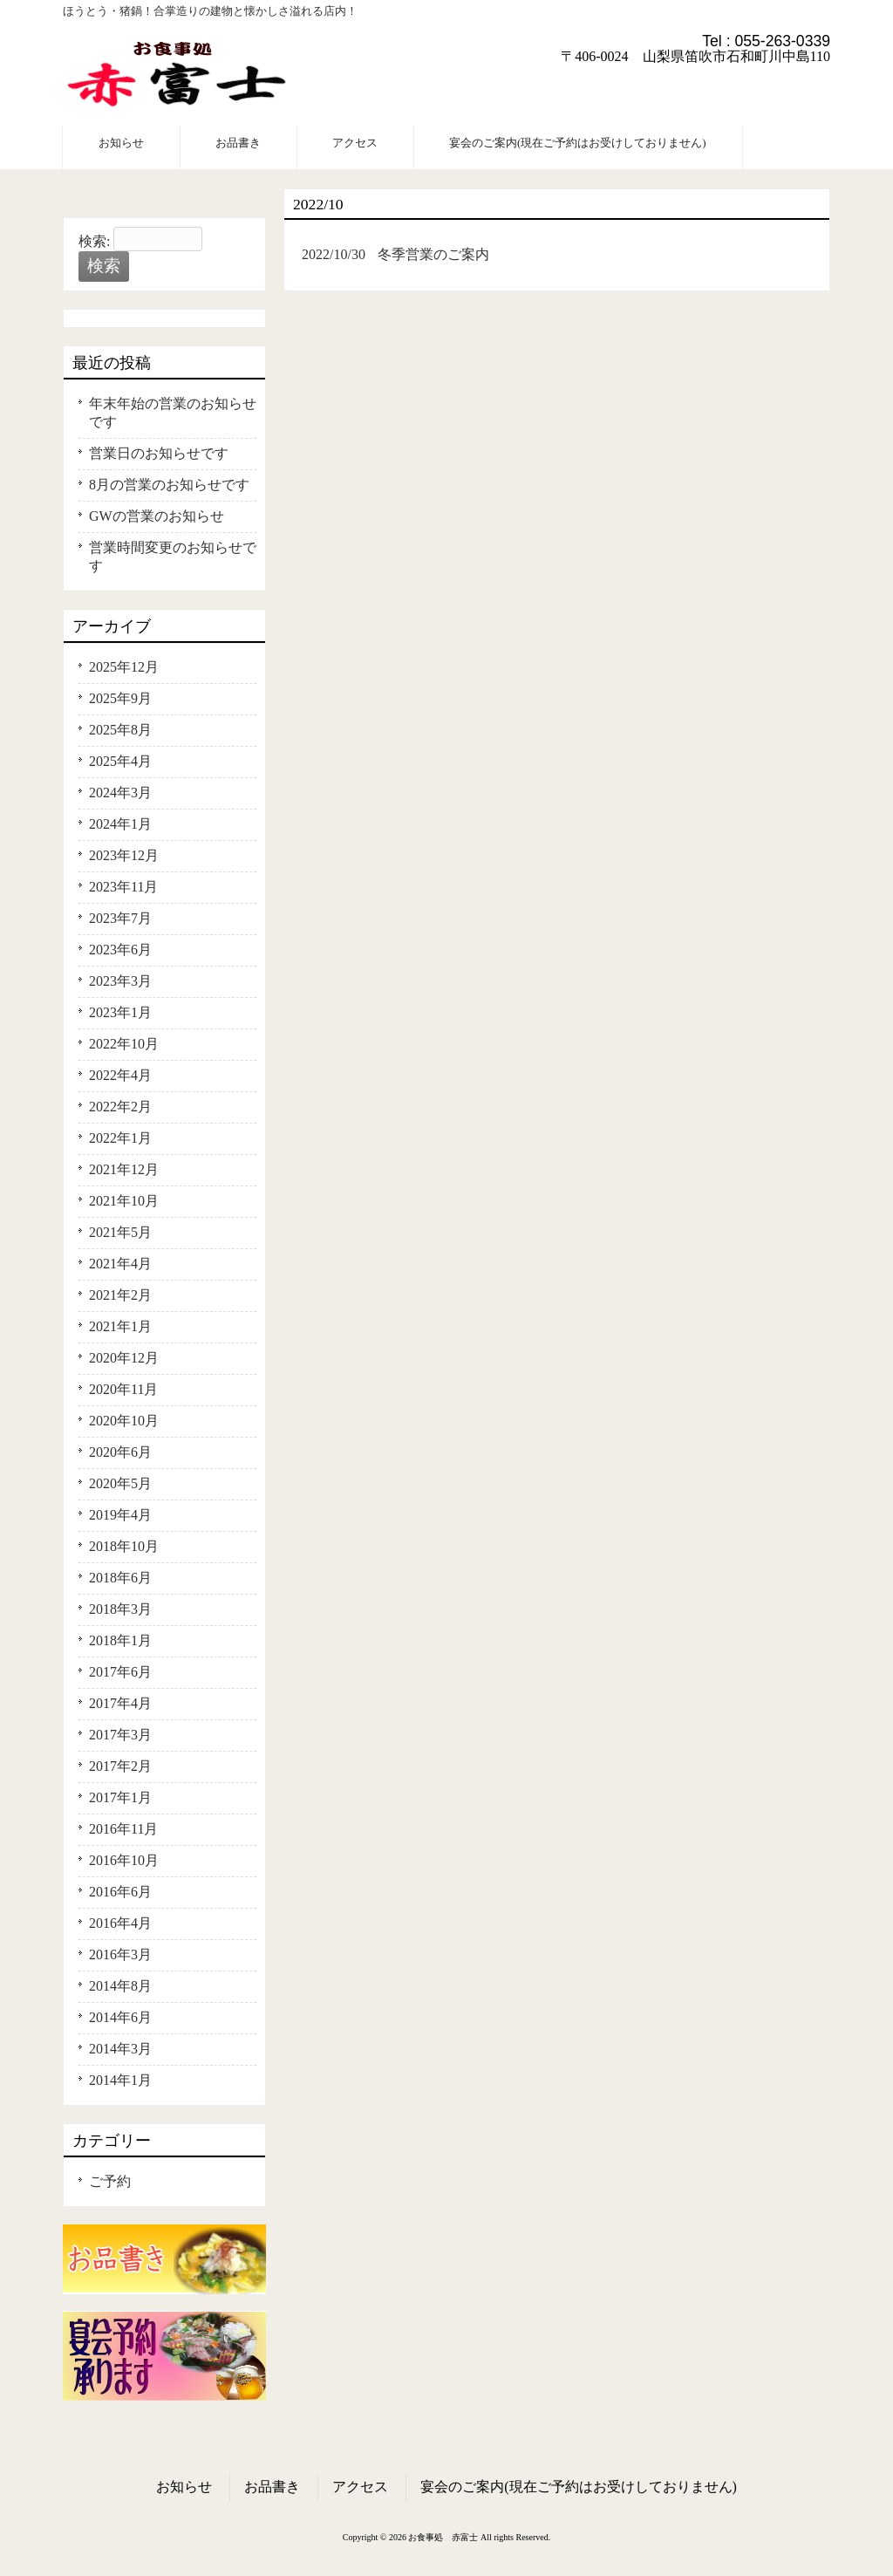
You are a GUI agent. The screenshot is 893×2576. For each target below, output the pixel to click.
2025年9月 (120, 698)
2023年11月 (123, 886)
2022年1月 (120, 1138)
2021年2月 (120, 1295)
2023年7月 (120, 918)
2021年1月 (120, 1326)
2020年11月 (123, 1389)
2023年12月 (124, 855)
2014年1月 (120, 2080)
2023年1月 (120, 1012)
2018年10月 (124, 1546)
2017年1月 (120, 1797)
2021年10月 (124, 1200)
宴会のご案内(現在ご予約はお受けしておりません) (578, 2486)
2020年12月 (124, 1357)
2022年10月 (124, 1043)
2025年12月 (124, 666)
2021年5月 (120, 1232)
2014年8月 (120, 1985)
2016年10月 (124, 1860)
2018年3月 (120, 1609)
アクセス (360, 2486)
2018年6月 (120, 1577)
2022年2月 (120, 1106)
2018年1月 (120, 1640)
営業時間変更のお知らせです (172, 556)
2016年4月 (120, 1923)
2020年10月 (124, 1420)
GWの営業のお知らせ (156, 516)
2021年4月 (120, 1263)
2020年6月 (120, 1452)
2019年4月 (120, 1514)
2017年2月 (120, 1766)
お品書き (272, 2486)
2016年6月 (120, 1891)
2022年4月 (120, 1075)
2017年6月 (120, 1671)
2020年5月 (120, 1483)
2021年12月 (124, 1169)
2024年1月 (120, 824)
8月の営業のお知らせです (169, 484)
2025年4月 (120, 761)
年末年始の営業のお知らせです (172, 412)
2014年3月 (120, 2048)
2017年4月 (120, 1703)
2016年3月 (120, 1954)
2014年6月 (120, 2017)
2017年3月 (120, 1734)
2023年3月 (120, 981)
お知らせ (184, 2486)
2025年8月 (120, 729)
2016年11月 (123, 1828)
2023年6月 (120, 949)
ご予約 (110, 2181)
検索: (94, 241)
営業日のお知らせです (158, 453)
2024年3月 (120, 792)
